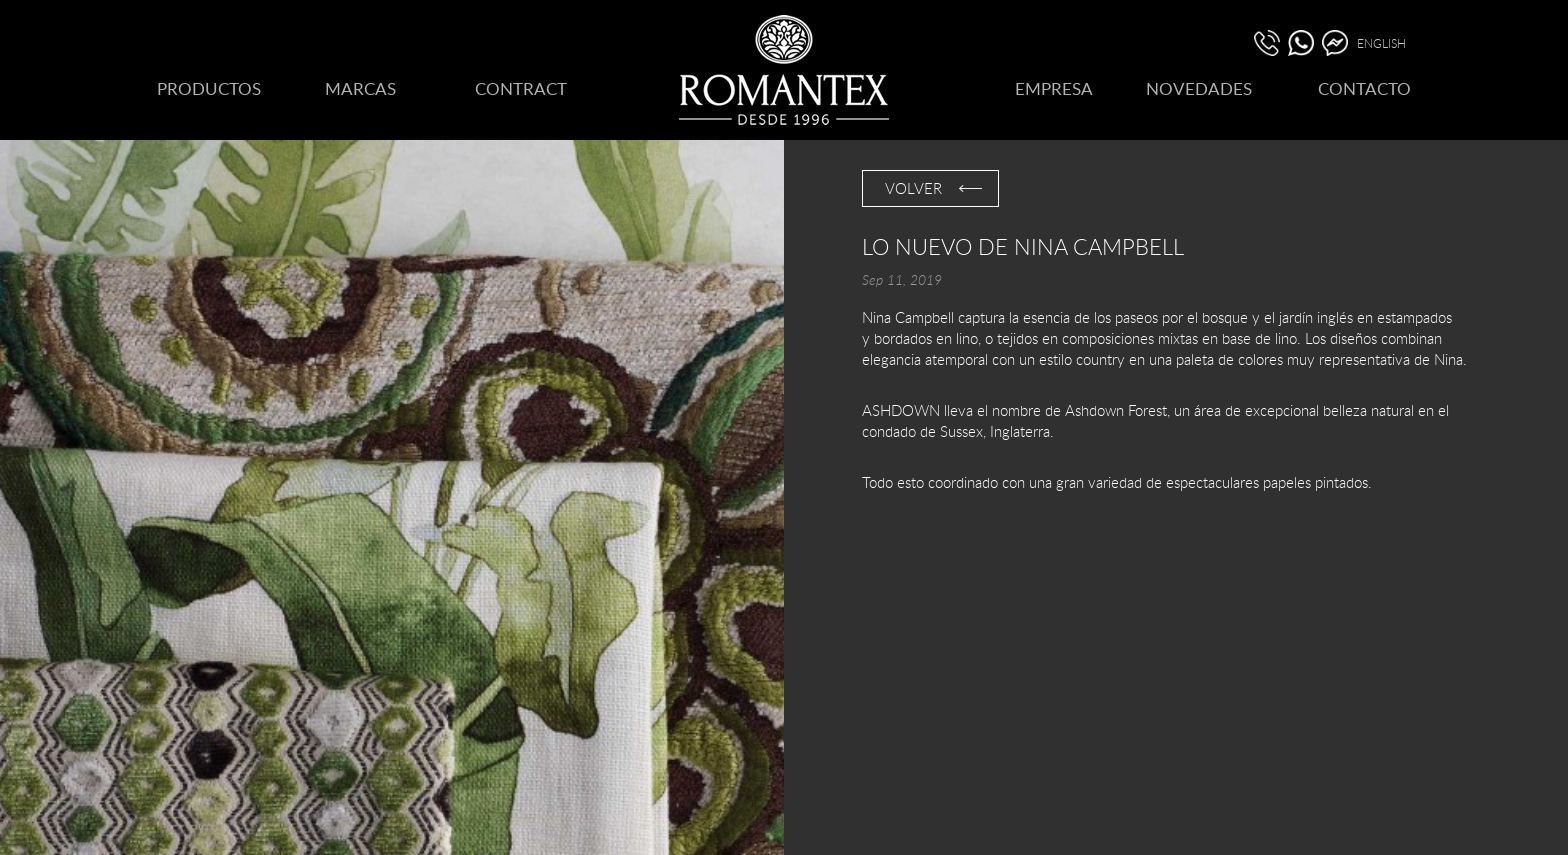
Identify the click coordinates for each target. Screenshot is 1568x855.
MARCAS (360, 88)
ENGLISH (1381, 43)
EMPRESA (1054, 88)
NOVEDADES (1199, 88)
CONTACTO (1364, 88)
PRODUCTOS (209, 88)
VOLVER (913, 188)
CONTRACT (521, 88)
